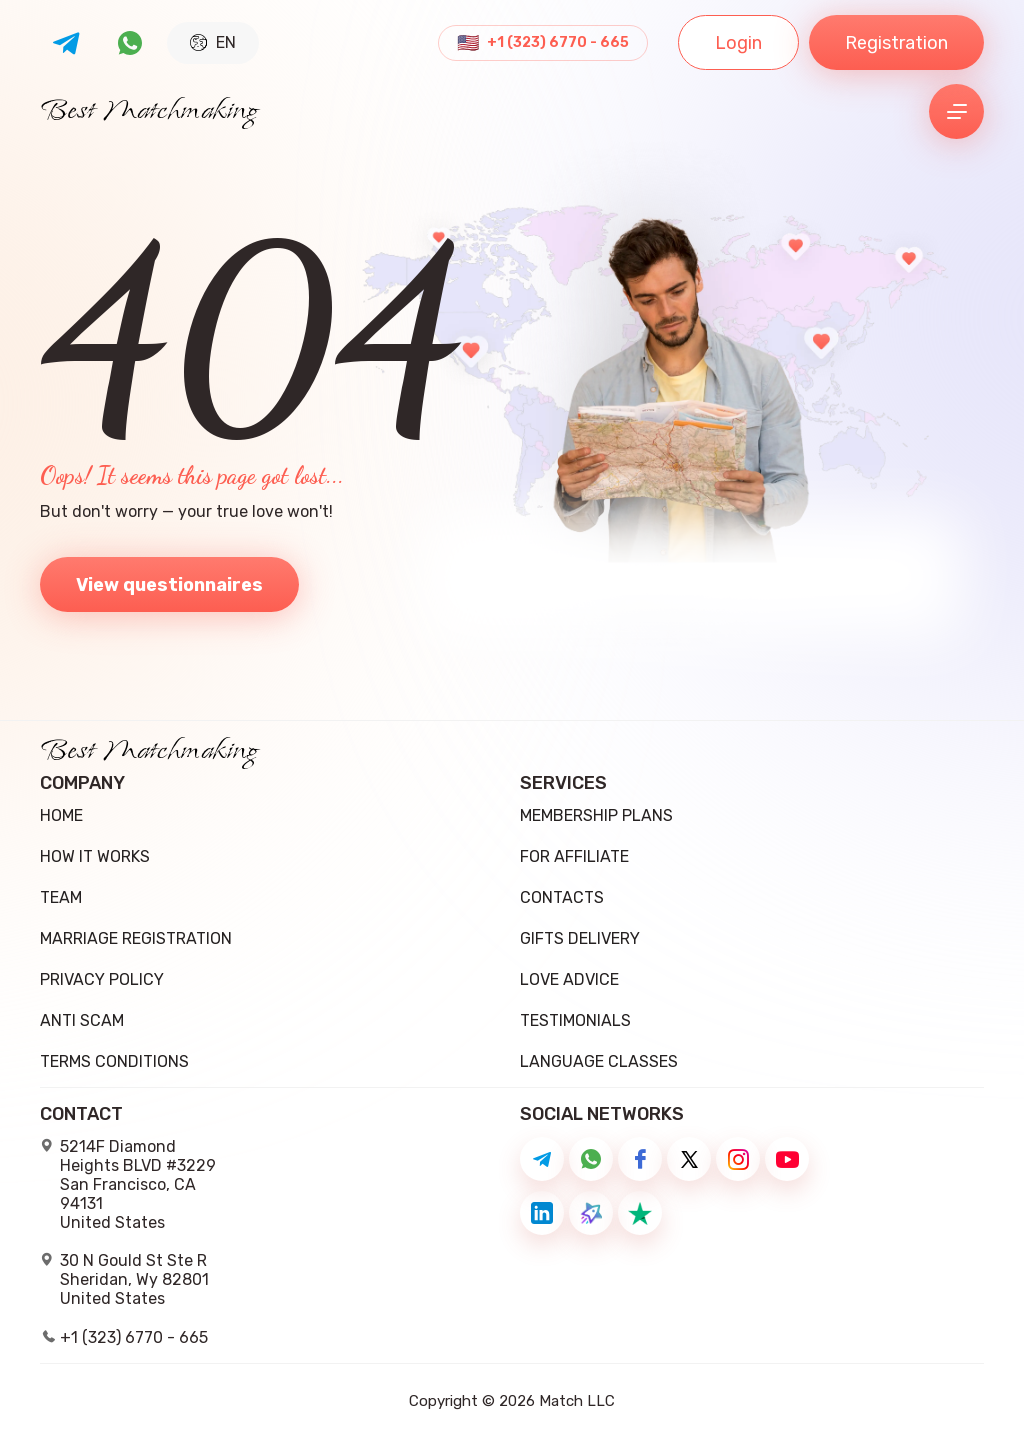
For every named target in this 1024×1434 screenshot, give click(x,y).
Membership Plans (596, 815)
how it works (95, 856)
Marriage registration (136, 938)
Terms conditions (114, 1061)
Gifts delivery (580, 938)
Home (61, 815)
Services (563, 783)
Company (82, 783)
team (61, 897)
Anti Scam (82, 1020)
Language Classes (599, 1061)
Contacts (562, 897)
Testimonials (575, 1020)
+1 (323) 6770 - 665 (558, 43)
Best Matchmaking (149, 112)
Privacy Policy (102, 979)
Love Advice (569, 979)
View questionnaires (169, 585)
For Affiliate (574, 856)
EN (213, 42)
